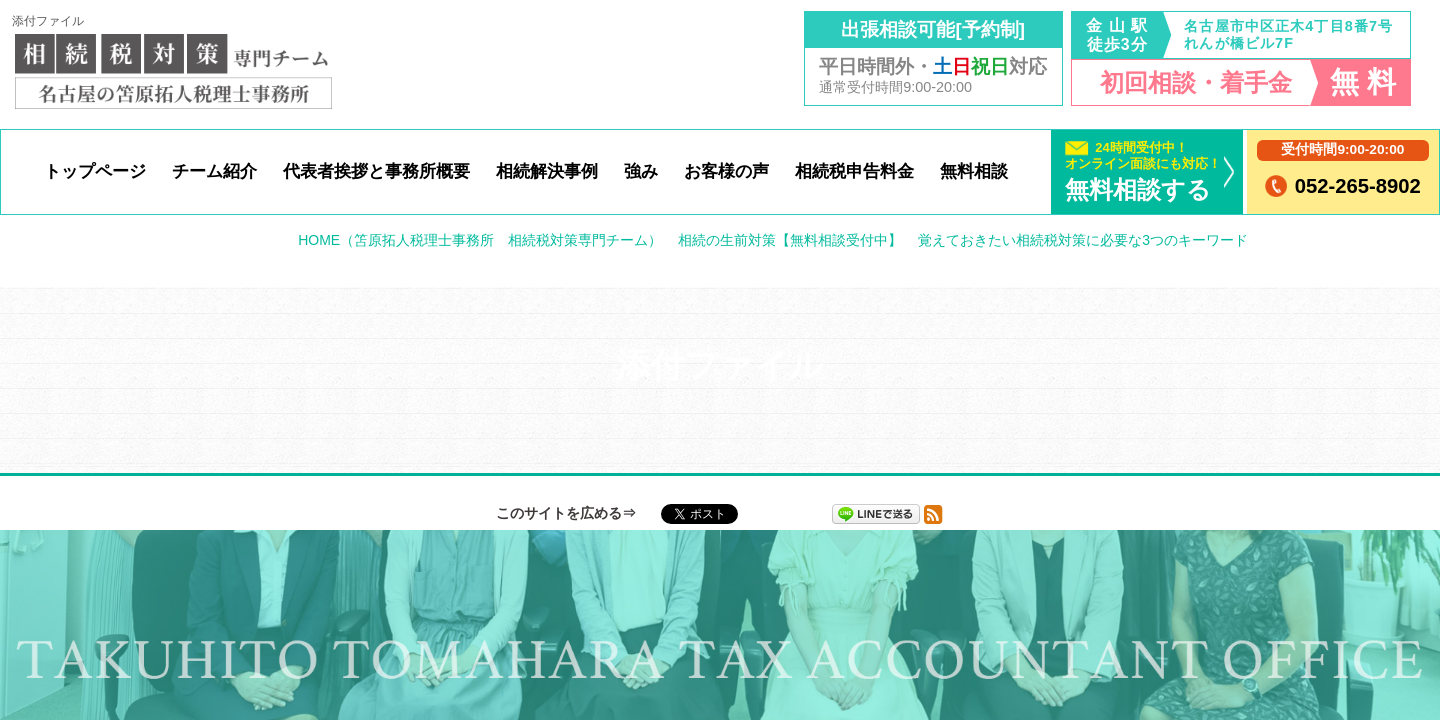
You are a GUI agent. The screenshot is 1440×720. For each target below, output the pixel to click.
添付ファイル (48, 21)
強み (641, 171)
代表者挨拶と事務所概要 (376, 171)
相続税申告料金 (854, 171)
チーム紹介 (214, 171)
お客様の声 (726, 171)
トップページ (95, 171)
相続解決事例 (547, 171)
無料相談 (974, 171)
